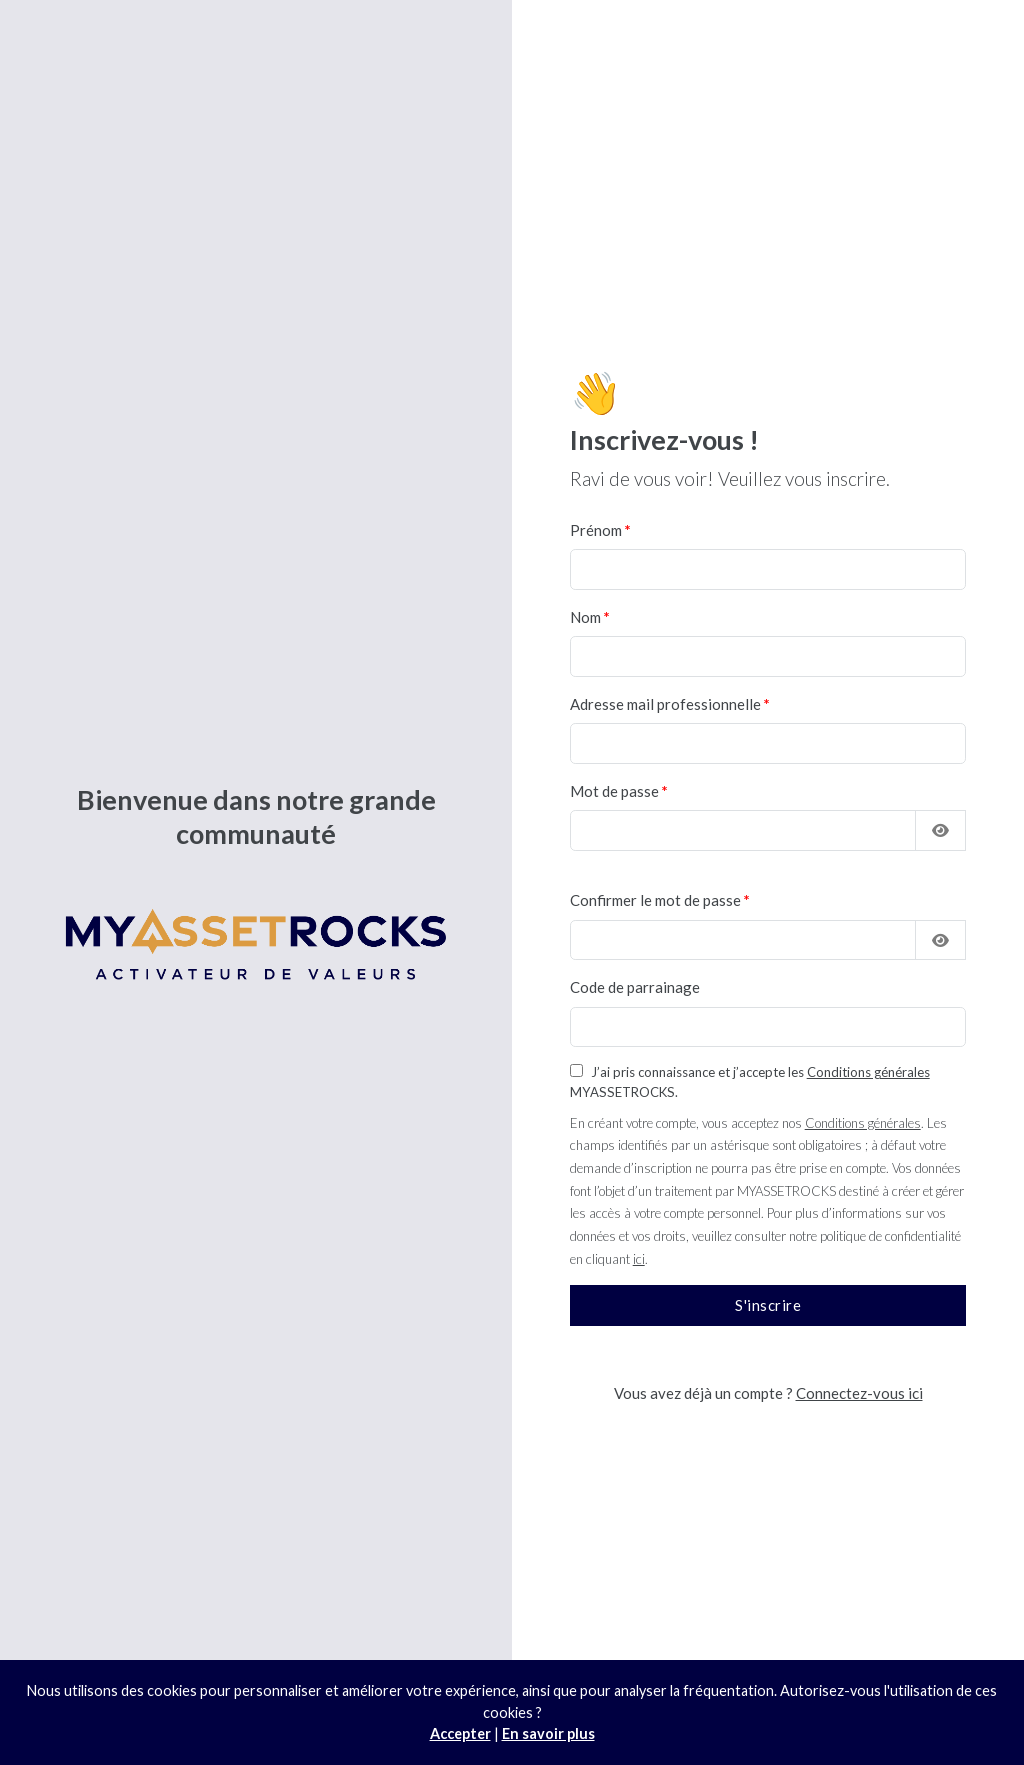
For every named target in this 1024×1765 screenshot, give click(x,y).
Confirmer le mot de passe (655, 900)
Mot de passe (614, 791)
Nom (585, 617)
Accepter (460, 1733)
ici (639, 1259)
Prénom (596, 530)
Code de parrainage (635, 987)
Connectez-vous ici (859, 1393)
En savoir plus (548, 1733)
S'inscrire (768, 1305)
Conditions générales (868, 1072)
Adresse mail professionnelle (665, 704)
